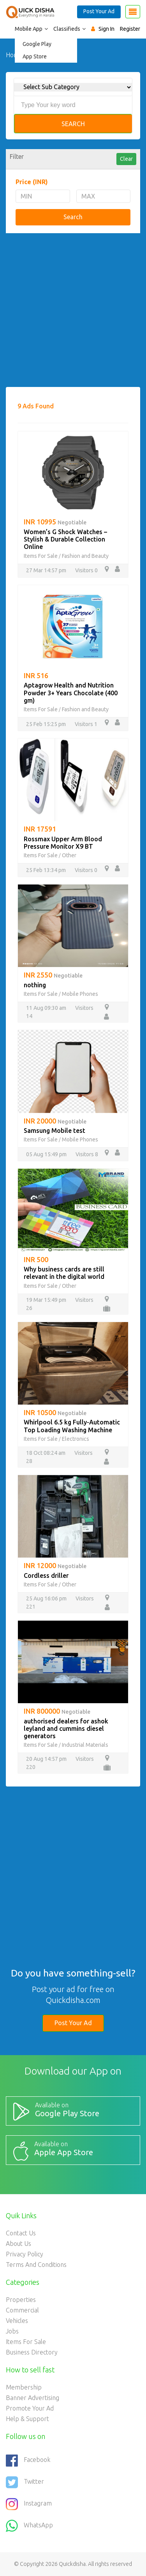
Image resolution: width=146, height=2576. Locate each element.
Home (14, 54)
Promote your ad (30, 2408)
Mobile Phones (80, 994)
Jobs (12, 2331)
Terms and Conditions (36, 2264)
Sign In (106, 29)
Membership (24, 2387)
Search (73, 123)
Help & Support (27, 2418)
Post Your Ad (98, 11)
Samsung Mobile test (54, 1130)
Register (130, 29)
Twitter (25, 2482)
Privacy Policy (24, 2254)
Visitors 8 (87, 1154)
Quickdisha (72, 2564)
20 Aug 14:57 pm (46, 1759)
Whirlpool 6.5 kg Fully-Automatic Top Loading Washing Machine (72, 1426)
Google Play (37, 44)
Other (69, 855)
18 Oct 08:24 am (45, 1453)
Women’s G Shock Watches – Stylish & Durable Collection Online (65, 539)
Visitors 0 (86, 570)
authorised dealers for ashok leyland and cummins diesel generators (66, 1728)
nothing (35, 984)
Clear (126, 159)
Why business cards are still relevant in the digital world (64, 1273)
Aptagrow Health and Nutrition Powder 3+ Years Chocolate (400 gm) (71, 692)
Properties (21, 2299)
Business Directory (32, 2352)
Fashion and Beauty (85, 556)
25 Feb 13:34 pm (46, 870)
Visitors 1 (86, 724)
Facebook (28, 2460)
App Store (35, 56)
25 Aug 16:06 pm (46, 1598)
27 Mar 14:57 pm (46, 570)
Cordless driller (46, 1575)
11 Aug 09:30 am (46, 1008)
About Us (18, 2243)
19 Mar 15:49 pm (46, 1300)
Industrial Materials (85, 1745)
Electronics (75, 1439)
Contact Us (21, 2233)
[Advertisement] (73, 314)
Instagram (29, 2504)
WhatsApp (29, 2526)
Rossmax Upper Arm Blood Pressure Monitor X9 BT (63, 842)
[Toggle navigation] (132, 11)
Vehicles (17, 2320)
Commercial (22, 2310)
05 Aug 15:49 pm (46, 1154)
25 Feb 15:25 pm (46, 724)
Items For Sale (41, 556)
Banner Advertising (32, 2397)
